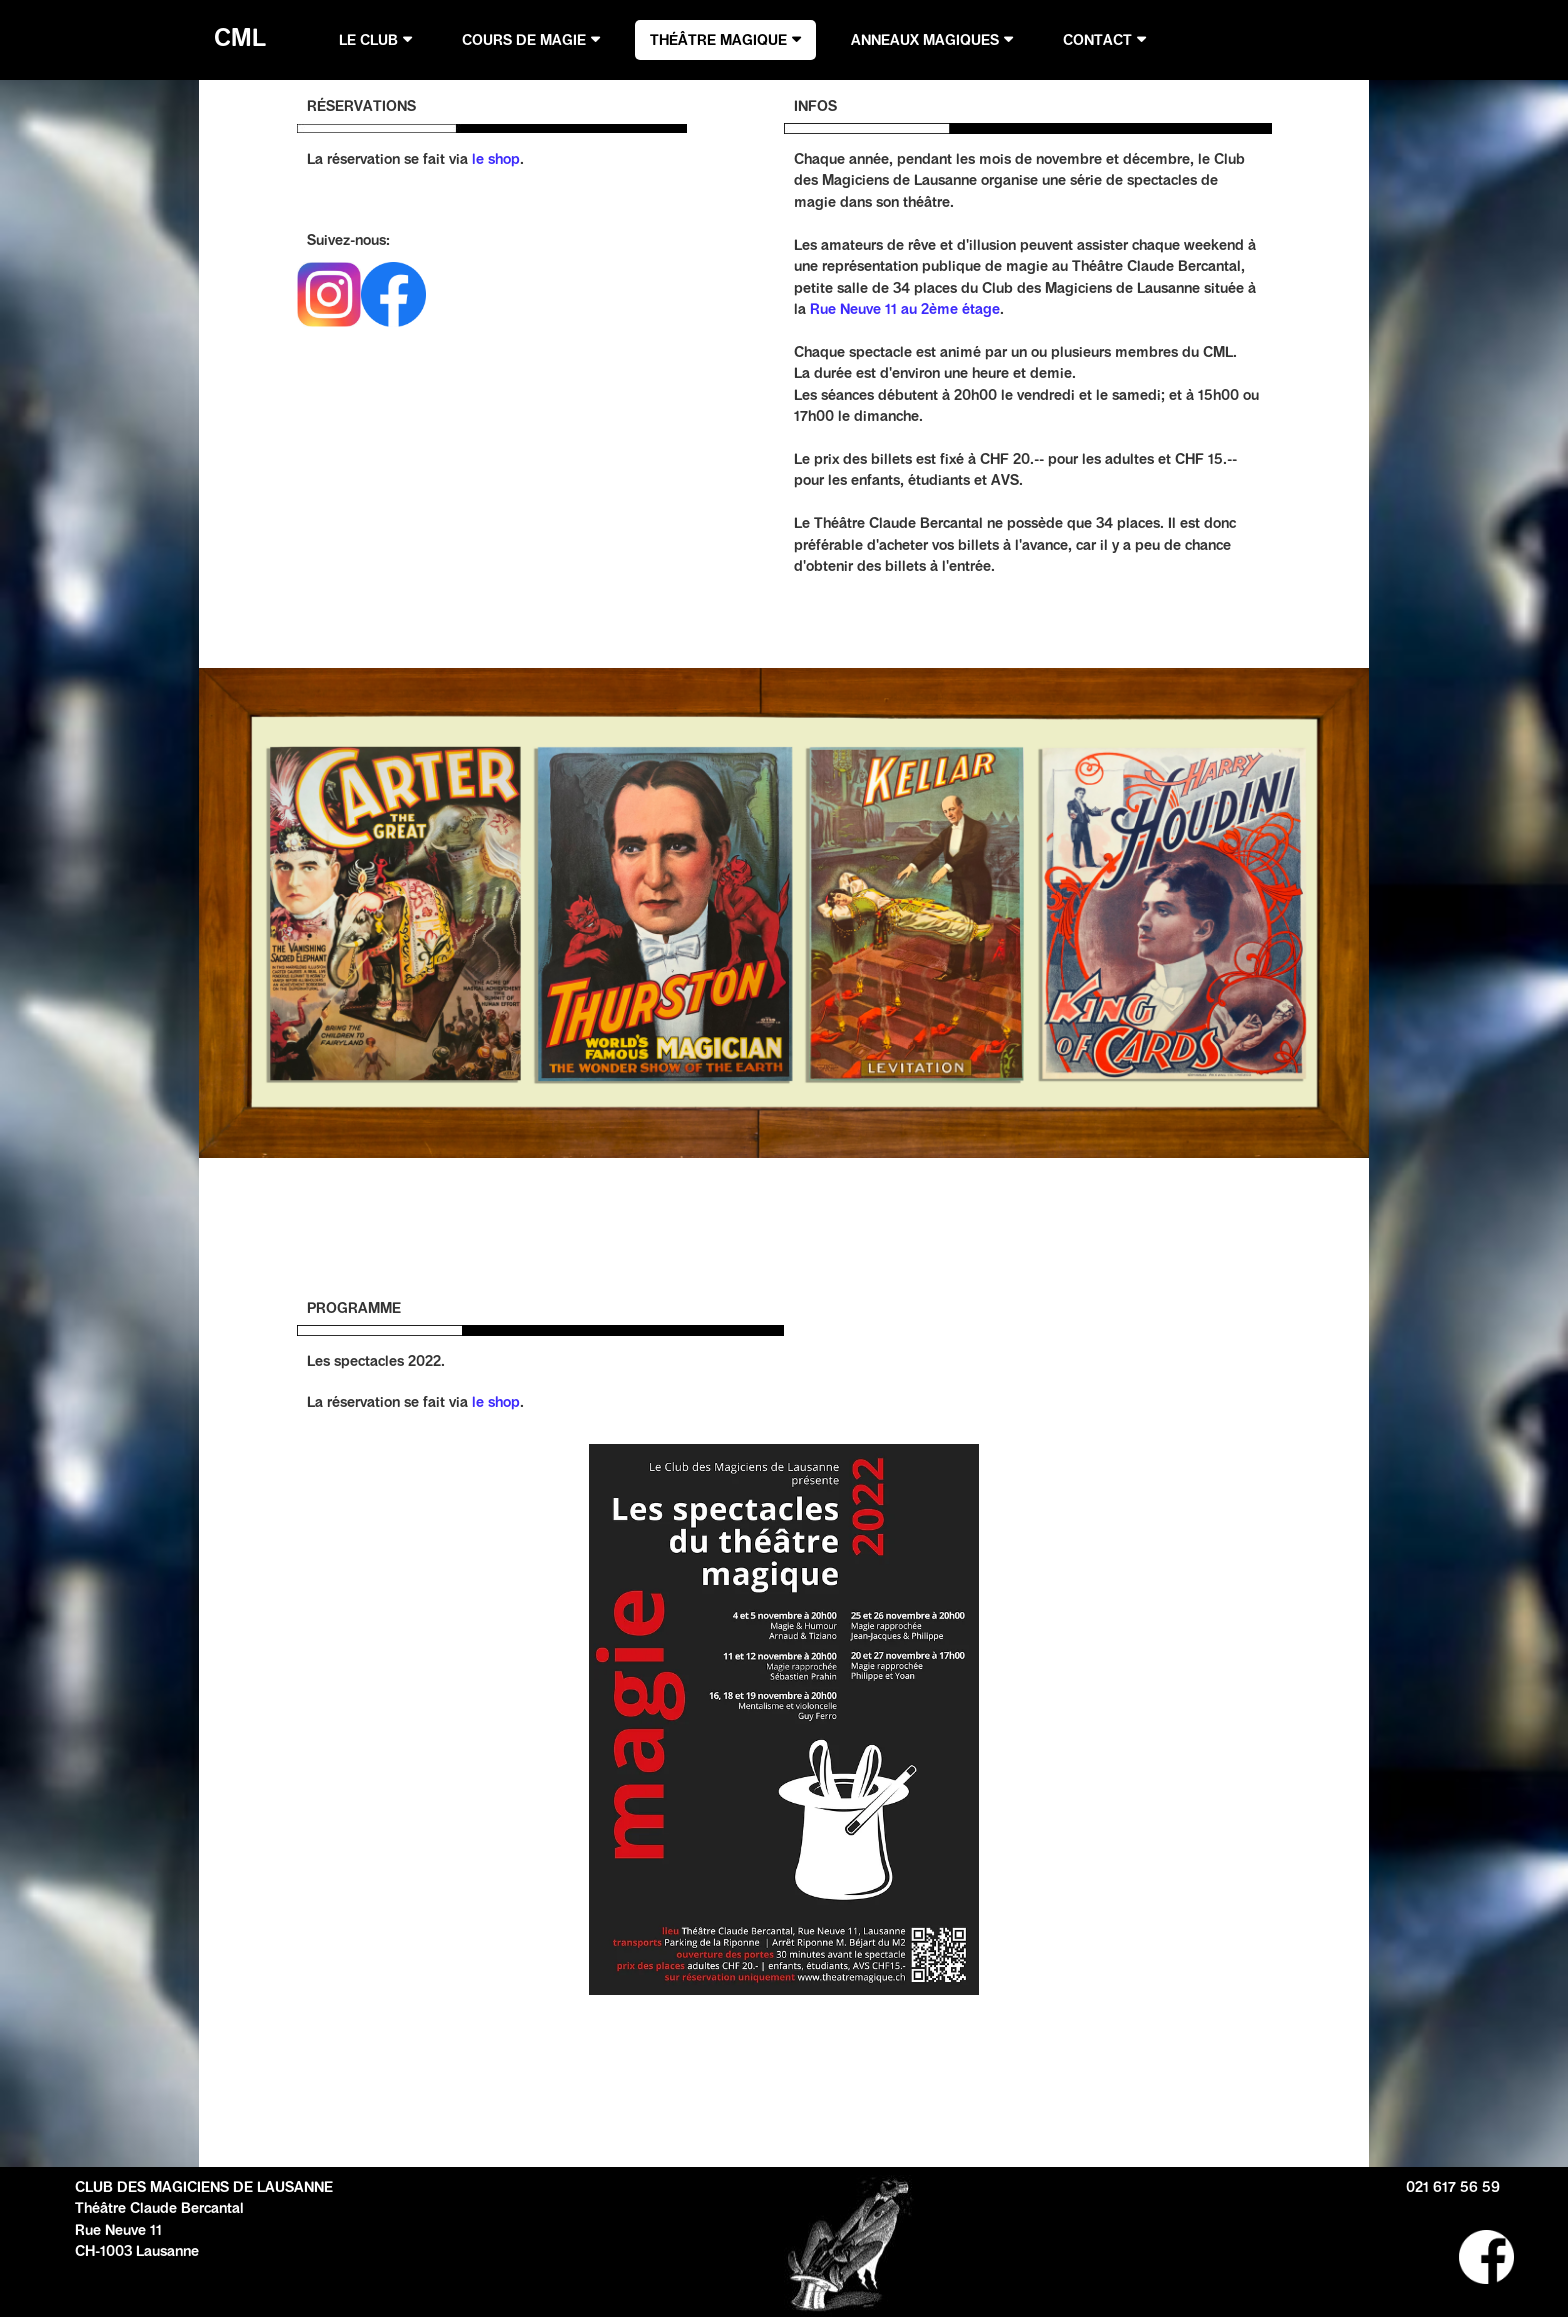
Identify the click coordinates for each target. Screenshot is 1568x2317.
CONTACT (1097, 40)
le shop (496, 159)
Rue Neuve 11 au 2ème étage (905, 309)
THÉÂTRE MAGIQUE (718, 40)
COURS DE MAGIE (524, 40)
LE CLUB (368, 40)
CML (234, 37)
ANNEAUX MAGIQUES (925, 40)
